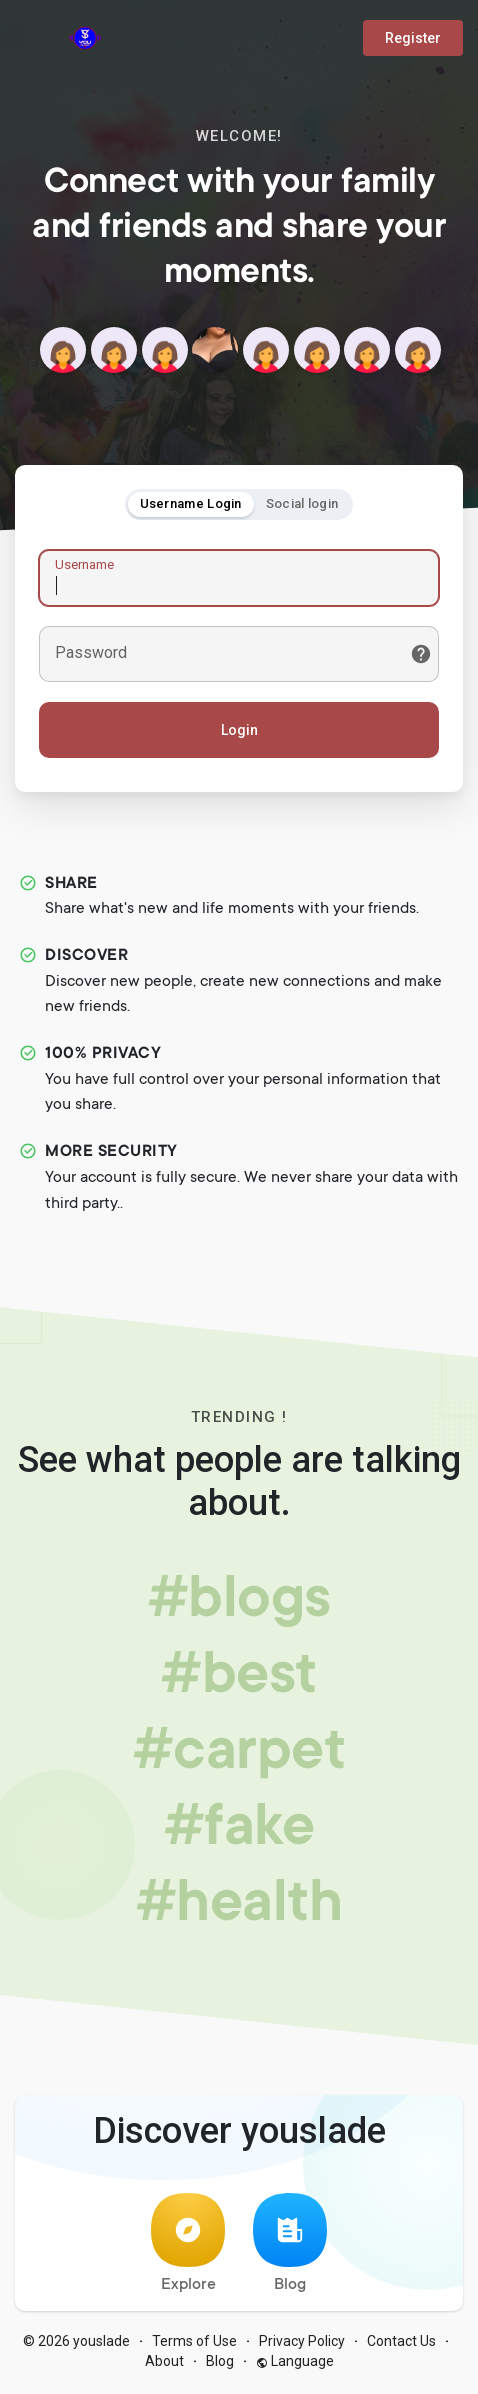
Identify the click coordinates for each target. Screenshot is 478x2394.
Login (239, 731)
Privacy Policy (302, 2344)
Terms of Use (194, 2344)
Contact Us (401, 2344)
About (164, 2364)
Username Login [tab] (191, 504)
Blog (290, 2246)
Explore (188, 2246)
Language (295, 2364)
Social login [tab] (302, 504)
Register (413, 38)
